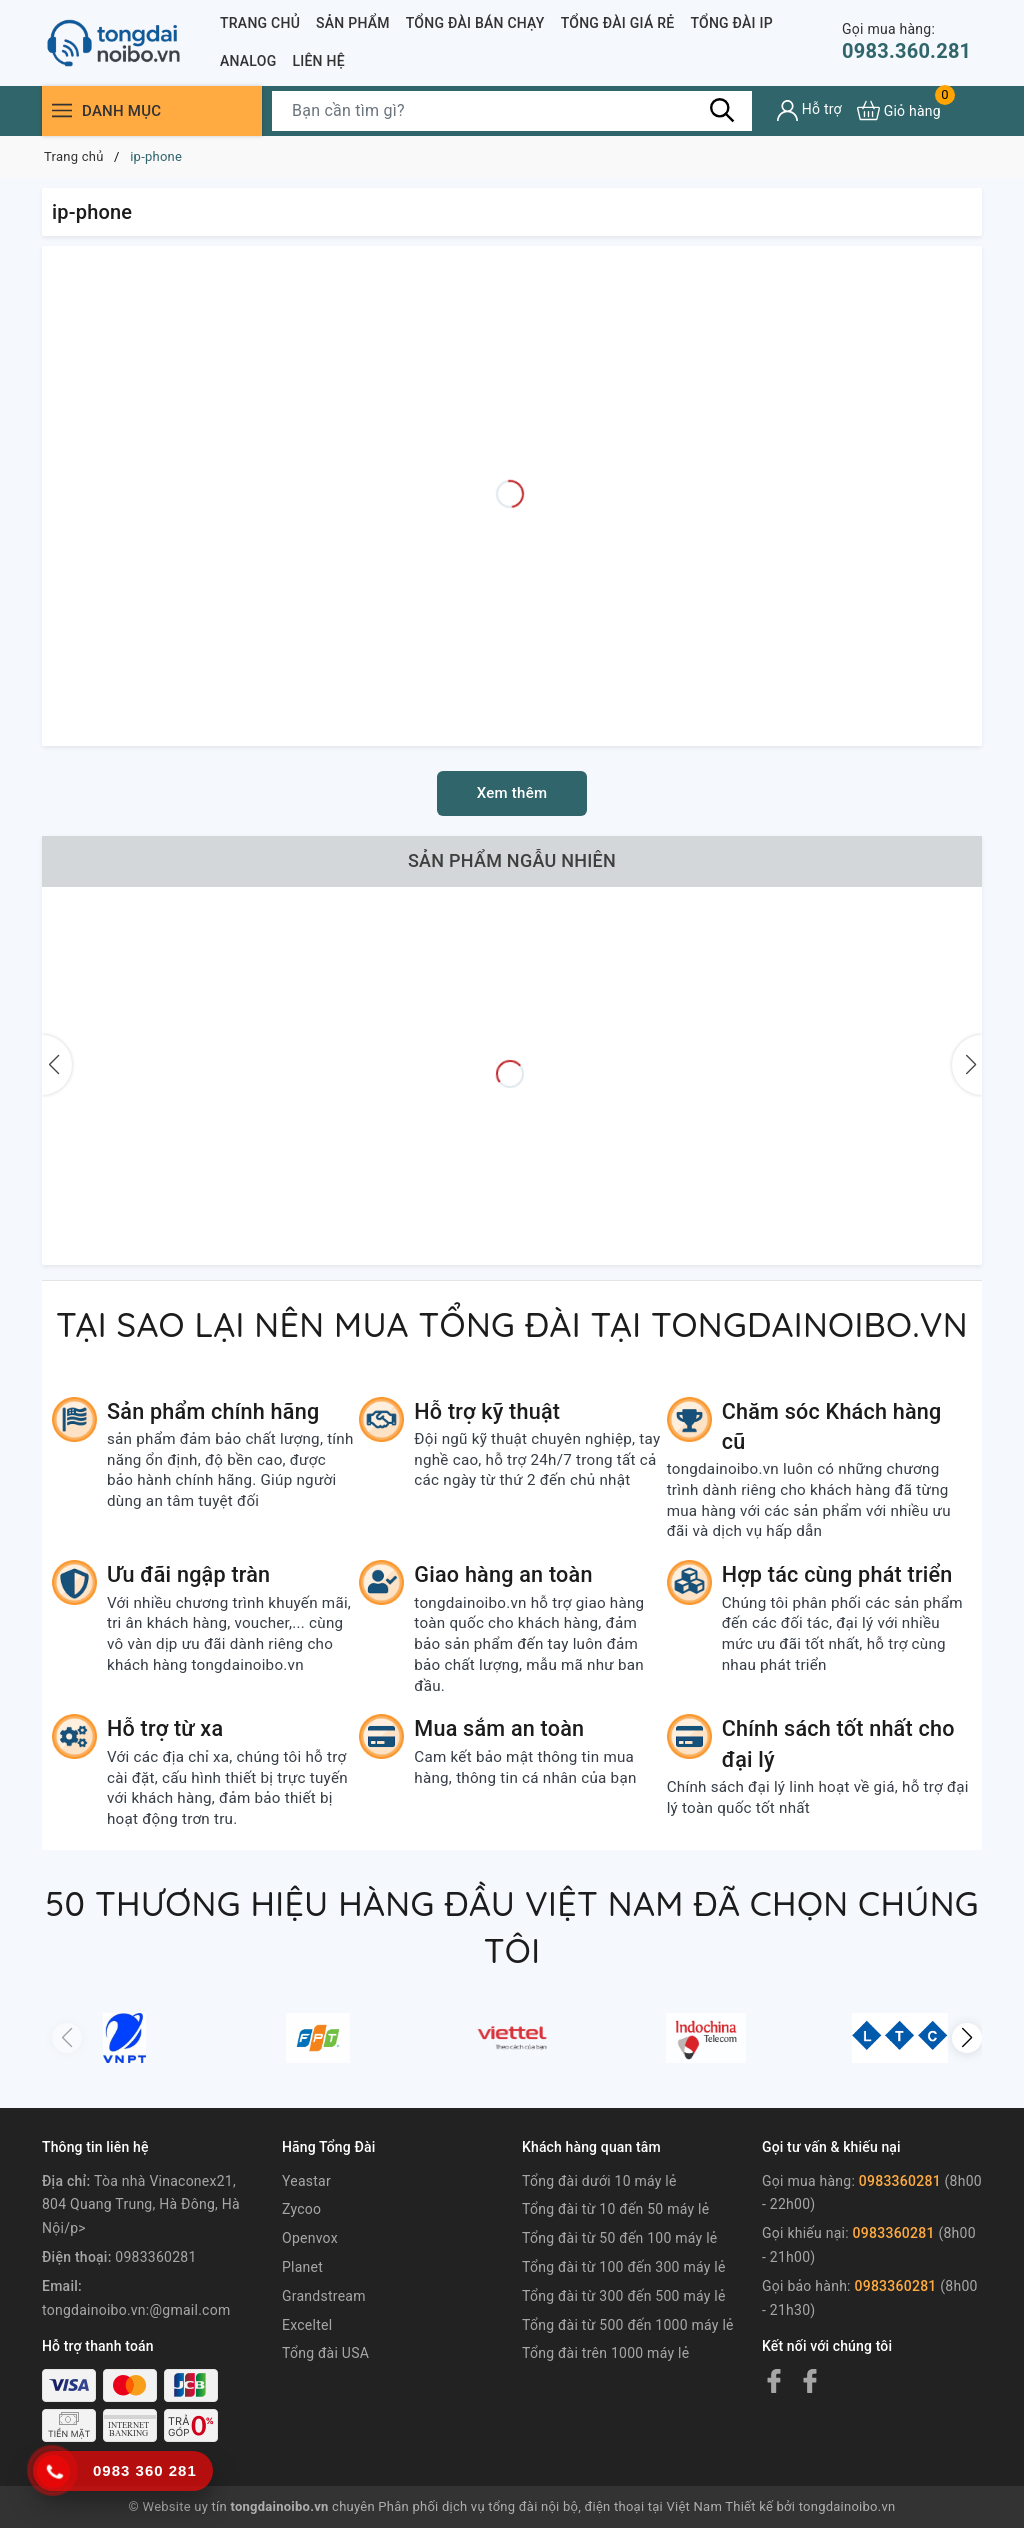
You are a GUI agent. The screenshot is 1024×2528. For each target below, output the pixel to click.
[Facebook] (774, 2381)
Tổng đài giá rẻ (618, 23)
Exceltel (307, 2325)
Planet (302, 2267)
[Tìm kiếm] (722, 110)
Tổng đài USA (325, 2353)
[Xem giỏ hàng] (899, 110)
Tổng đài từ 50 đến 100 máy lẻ (620, 2238)
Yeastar (306, 2181)
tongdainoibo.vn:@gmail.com (136, 2310)
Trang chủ (260, 23)
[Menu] (62, 110)
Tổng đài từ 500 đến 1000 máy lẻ (628, 2325)
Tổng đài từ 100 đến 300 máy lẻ (624, 2267)
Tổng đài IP (731, 23)
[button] (967, 2038)
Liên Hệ (318, 61)
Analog (248, 61)
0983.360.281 (906, 41)
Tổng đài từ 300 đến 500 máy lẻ (624, 2296)
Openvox (310, 2238)
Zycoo (301, 2209)
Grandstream (324, 2296)
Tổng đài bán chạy (475, 23)
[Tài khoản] (809, 110)
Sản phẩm (353, 23)
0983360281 (155, 2257)
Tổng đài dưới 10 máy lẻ (599, 2181)
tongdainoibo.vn (847, 2506)
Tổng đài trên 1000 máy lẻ (605, 2353)
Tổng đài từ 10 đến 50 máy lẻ (615, 2209)
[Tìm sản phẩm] (512, 111)
